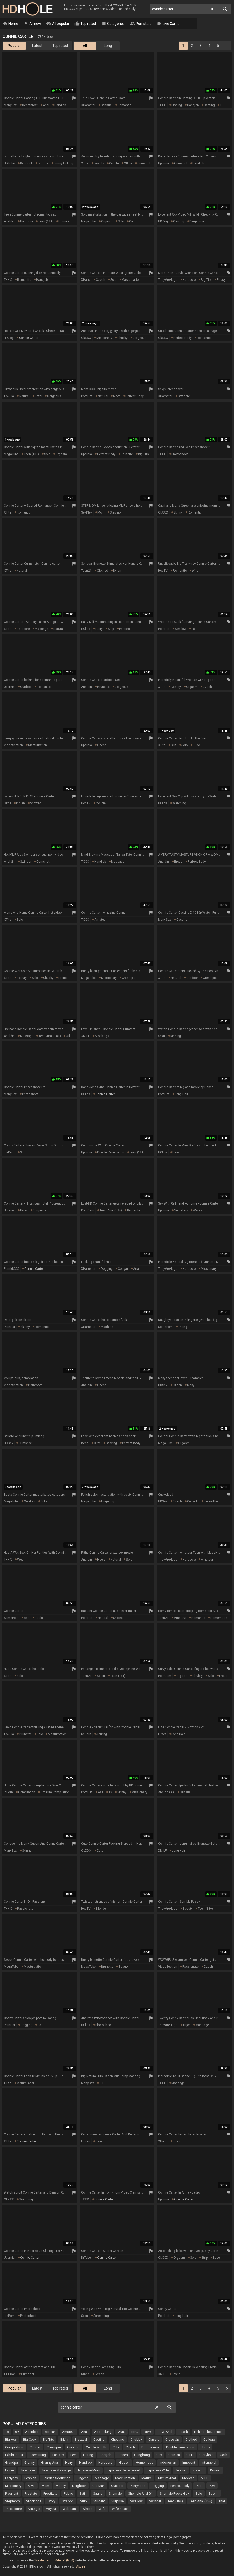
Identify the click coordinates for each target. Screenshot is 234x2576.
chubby (122, 338)
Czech (130, 2447)
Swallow (136, 2501)
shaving (111, 1443)
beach (99, 2374)
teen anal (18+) (49, 1036)
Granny (29, 2463)
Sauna (97, 2494)
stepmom (116, 513)
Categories (113, 24)
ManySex (10, 105)
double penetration (110, 1152)
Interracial (209, 2463)
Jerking (180, 2470)
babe (216, 2258)
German (174, 2455)
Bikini (64, 2440)
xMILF (85, 1036)
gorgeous (140, 338)
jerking (101, 1734)
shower (35, 803)
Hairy (69, 2463)
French (123, 2455)
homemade (218, 1618)
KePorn (86, 1734)
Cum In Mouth (96, 2447)
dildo (196, 745)
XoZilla (9, 396)
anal (46, 105)
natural (24, 396)
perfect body (182, 338)
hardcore (26, 221)
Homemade (144, 2463)
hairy (99, 629)
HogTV (163, 571)
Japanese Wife (158, 2470)
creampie (128, 978)
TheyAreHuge (167, 280)
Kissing (198, 2470)
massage (41, 629)
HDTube (9, 163)
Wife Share (120, 2509)
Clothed (191, 2440)
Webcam (69, 2509)
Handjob (85, 2463)
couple (114, 163)
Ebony (205, 2447)
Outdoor (117, 2486)
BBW (147, 2432)
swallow (180, 629)
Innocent (188, 2463)
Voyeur (51, 2509)
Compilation (14, 2447)
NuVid (85, 2374)
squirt (101, 1676)
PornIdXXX (11, 1269)
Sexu (7, 803)
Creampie (54, 2447)
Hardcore (105, 2463)
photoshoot (179, 454)
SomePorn (165, 1327)
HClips (85, 629)
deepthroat (30, 105)
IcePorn (9, 1152)
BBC (134, 2432)
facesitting (212, 1502)
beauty (99, 163)
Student (99, 2501)
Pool (199, 2486)
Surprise (117, 2501)
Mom (45, 2486)
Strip (83, 2501)
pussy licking (63, 163)
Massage (102, 2478)
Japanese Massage (56, 2470)
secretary (181, 1210)
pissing (176, 105)
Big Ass (11, 2440)
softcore (184, 396)
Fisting (88, 2455)
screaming (101, 2316)
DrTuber (86, 2258)
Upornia (163, 163)
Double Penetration (180, 2447)
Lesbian (30, 2478)
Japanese (27, 2470)
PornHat (86, 396)
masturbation (131, 280)
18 (221, 105)
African (50, 2432)
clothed (102, 571)
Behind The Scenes (208, 2432)
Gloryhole (206, 2455)
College (209, 2440)
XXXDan (10, 2374)
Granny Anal (50, 2463)
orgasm (107, 221)
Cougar (35, 2447)
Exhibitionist (14, 2455)
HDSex (162, 1385)
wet (20, 1560)
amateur (100, 920)
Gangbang (142, 2455)
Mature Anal (167, 2478)
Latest (37, 46)
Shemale (115, 2494)
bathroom (35, 1385)
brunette (127, 454)
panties (124, 629)
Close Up (172, 2440)
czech (100, 280)
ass (27, 1618)
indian (20, 803)
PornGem (87, 1210)
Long (108, 46)
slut (173, 745)
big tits (43, 163)
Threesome (13, 2509)
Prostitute (50, 2494)
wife (195, 571)
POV (212, 2486)
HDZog (163, 221)
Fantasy (58, 2455)
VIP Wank (195, 24)
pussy (221, 280)
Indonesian (168, 2463)
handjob (60, 105)
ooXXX (86, 1851)
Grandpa (11, 2463)
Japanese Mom (88, 2470)
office (128, 163)
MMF (31, 2486)
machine (107, 1327)
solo (121, 221)
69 (17, 2432)
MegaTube (88, 221)
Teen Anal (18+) (200, 2501)
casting (209, 105)
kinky (190, 1385)
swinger (25, 862)
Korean (215, 2470)
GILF (189, 2455)
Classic (153, 2440)
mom (116, 396)
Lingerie (83, 2478)
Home (10, 24)
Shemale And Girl (140, 2494)
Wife (102, 2509)
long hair (181, 1094)
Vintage (34, 2509)
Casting (99, 2440)
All (85, 46)
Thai (222, 2501)
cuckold (193, 1502)
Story (51, 2501)
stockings (102, 1036)
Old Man (98, 2486)
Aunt (121, 2432)
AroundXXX (166, 1792)
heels (101, 1560)
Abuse (80, 2567)
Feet (73, 2455)
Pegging (158, 2486)
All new (32, 24)
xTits (85, 163)
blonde (101, 1909)
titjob (186, 2025)
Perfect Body (179, 2486)
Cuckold (73, 2447)
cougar (123, 1269)
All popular (57, 24)
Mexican (188, 2478)
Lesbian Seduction (56, 2478)
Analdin (9, 221)
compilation (26, 1792)
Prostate (31, 2494)
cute (97, 1443)
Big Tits (48, 2440)
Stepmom (12, 2501)
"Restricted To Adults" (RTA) (54, 2560)
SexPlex (86, 513)
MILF (204, 2478)
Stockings (33, 2501)
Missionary (13, 2486)
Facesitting (38, 2455)
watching (179, 803)
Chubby (136, 2440)
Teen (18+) (175, 2501)
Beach (183, 2432)
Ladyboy (11, 2478)
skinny (178, 513)
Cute (116, 2447)
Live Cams (168, 24)
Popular (14, 46)
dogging (107, 1269)
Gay (159, 2455)
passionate (25, 1909)
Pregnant (11, 2494)
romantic (124, 105)
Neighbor (79, 2486)
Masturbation (125, 2478)
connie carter (28, 338)
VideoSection (13, 745)
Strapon (68, 2501)
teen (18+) (45, 221)
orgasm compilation (55, 1792)
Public (68, 2494)
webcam (199, 1210)
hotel (38, 396)
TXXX (162, 105)
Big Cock (29, 2440)
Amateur (68, 2432)
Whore (87, 2509)
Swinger (155, 2501)
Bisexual (81, 2440)
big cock (26, 163)
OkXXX (86, 338)
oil (68, 1036)
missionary (104, 338)
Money (61, 2486)
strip (111, 629)
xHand (86, 280)
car (131, 221)
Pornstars (141, 24)
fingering (107, 1502)
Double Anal (150, 2447)
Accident (31, 2432)
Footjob (105, 2455)
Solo (198, 2494)
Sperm (213, 2494)
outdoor (26, 687)
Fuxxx (162, 1734)
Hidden (124, 2463)
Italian (9, 2470)
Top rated (85, 24)
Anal (84, 2432)
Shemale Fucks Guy (174, 2494)
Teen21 (86, 571)
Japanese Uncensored (123, 2470)
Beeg (85, 1443)
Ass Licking (103, 2432)
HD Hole (27, 9)
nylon (117, 571)
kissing (175, 1036)
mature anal (25, 2083)
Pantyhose (137, 2486)
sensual (106, 105)
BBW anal (165, 2432)
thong (182, 1327)
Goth (223, 2455)
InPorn (8, 1792)
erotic (178, 862)
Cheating (117, 2440)
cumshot (143, 163)
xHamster (88, 105)
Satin (83, 2494)
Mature (146, 2478)
